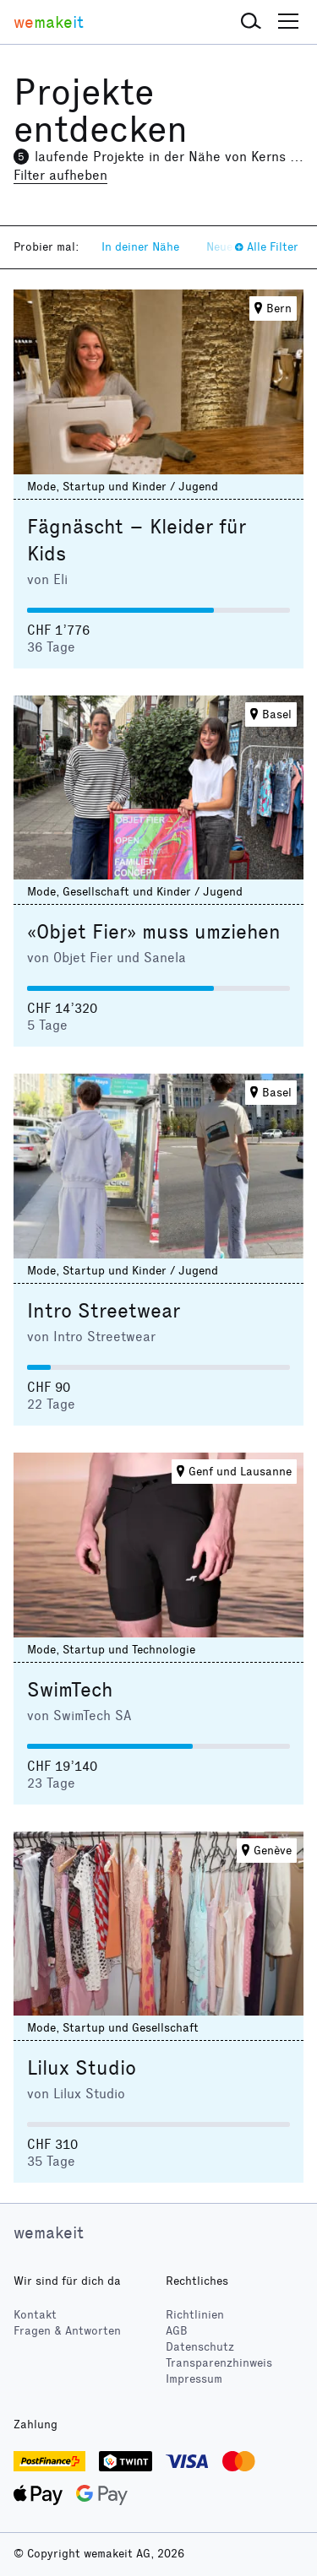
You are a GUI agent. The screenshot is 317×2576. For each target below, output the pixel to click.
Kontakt (35, 2315)
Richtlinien (195, 2315)
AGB (177, 2331)
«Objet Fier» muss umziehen (154, 931)
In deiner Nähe (140, 247)
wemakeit (49, 2232)
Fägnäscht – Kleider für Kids (136, 540)
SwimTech (69, 1689)
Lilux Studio (81, 2068)
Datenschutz (200, 2347)
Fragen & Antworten (67, 2331)
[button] (251, 22)
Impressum (194, 2379)
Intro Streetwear (103, 1310)
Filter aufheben (60, 175)
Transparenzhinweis (219, 2363)
